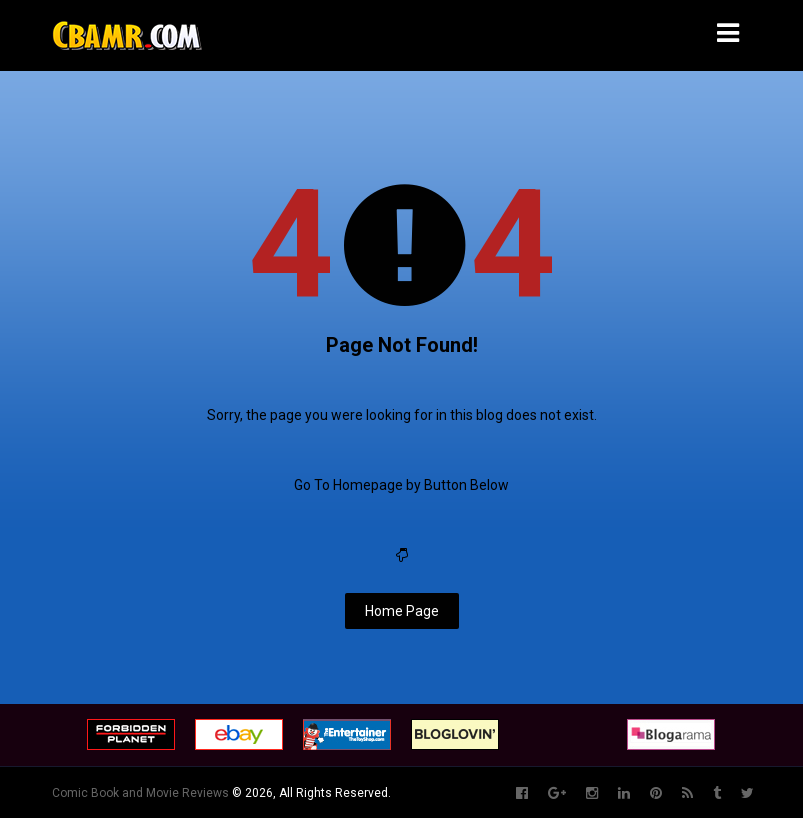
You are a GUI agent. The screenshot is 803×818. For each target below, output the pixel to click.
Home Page (402, 611)
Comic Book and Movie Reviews (140, 793)
